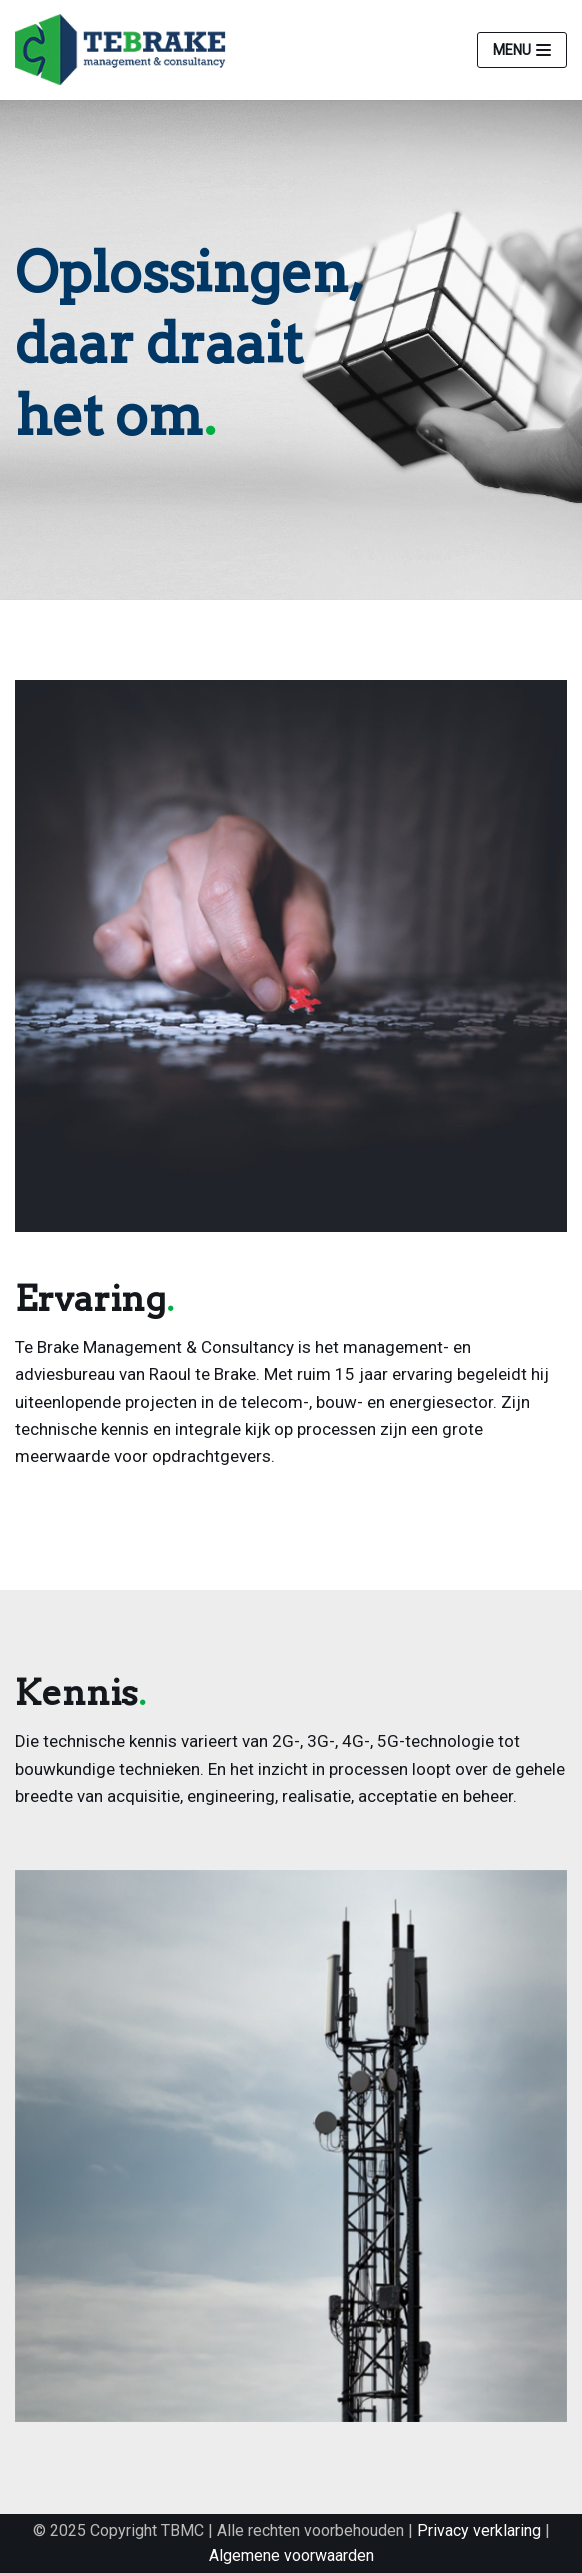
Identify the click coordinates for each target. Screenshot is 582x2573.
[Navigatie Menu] (522, 50)
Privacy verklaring (479, 2530)
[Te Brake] (125, 50)
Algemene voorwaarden (291, 2555)
